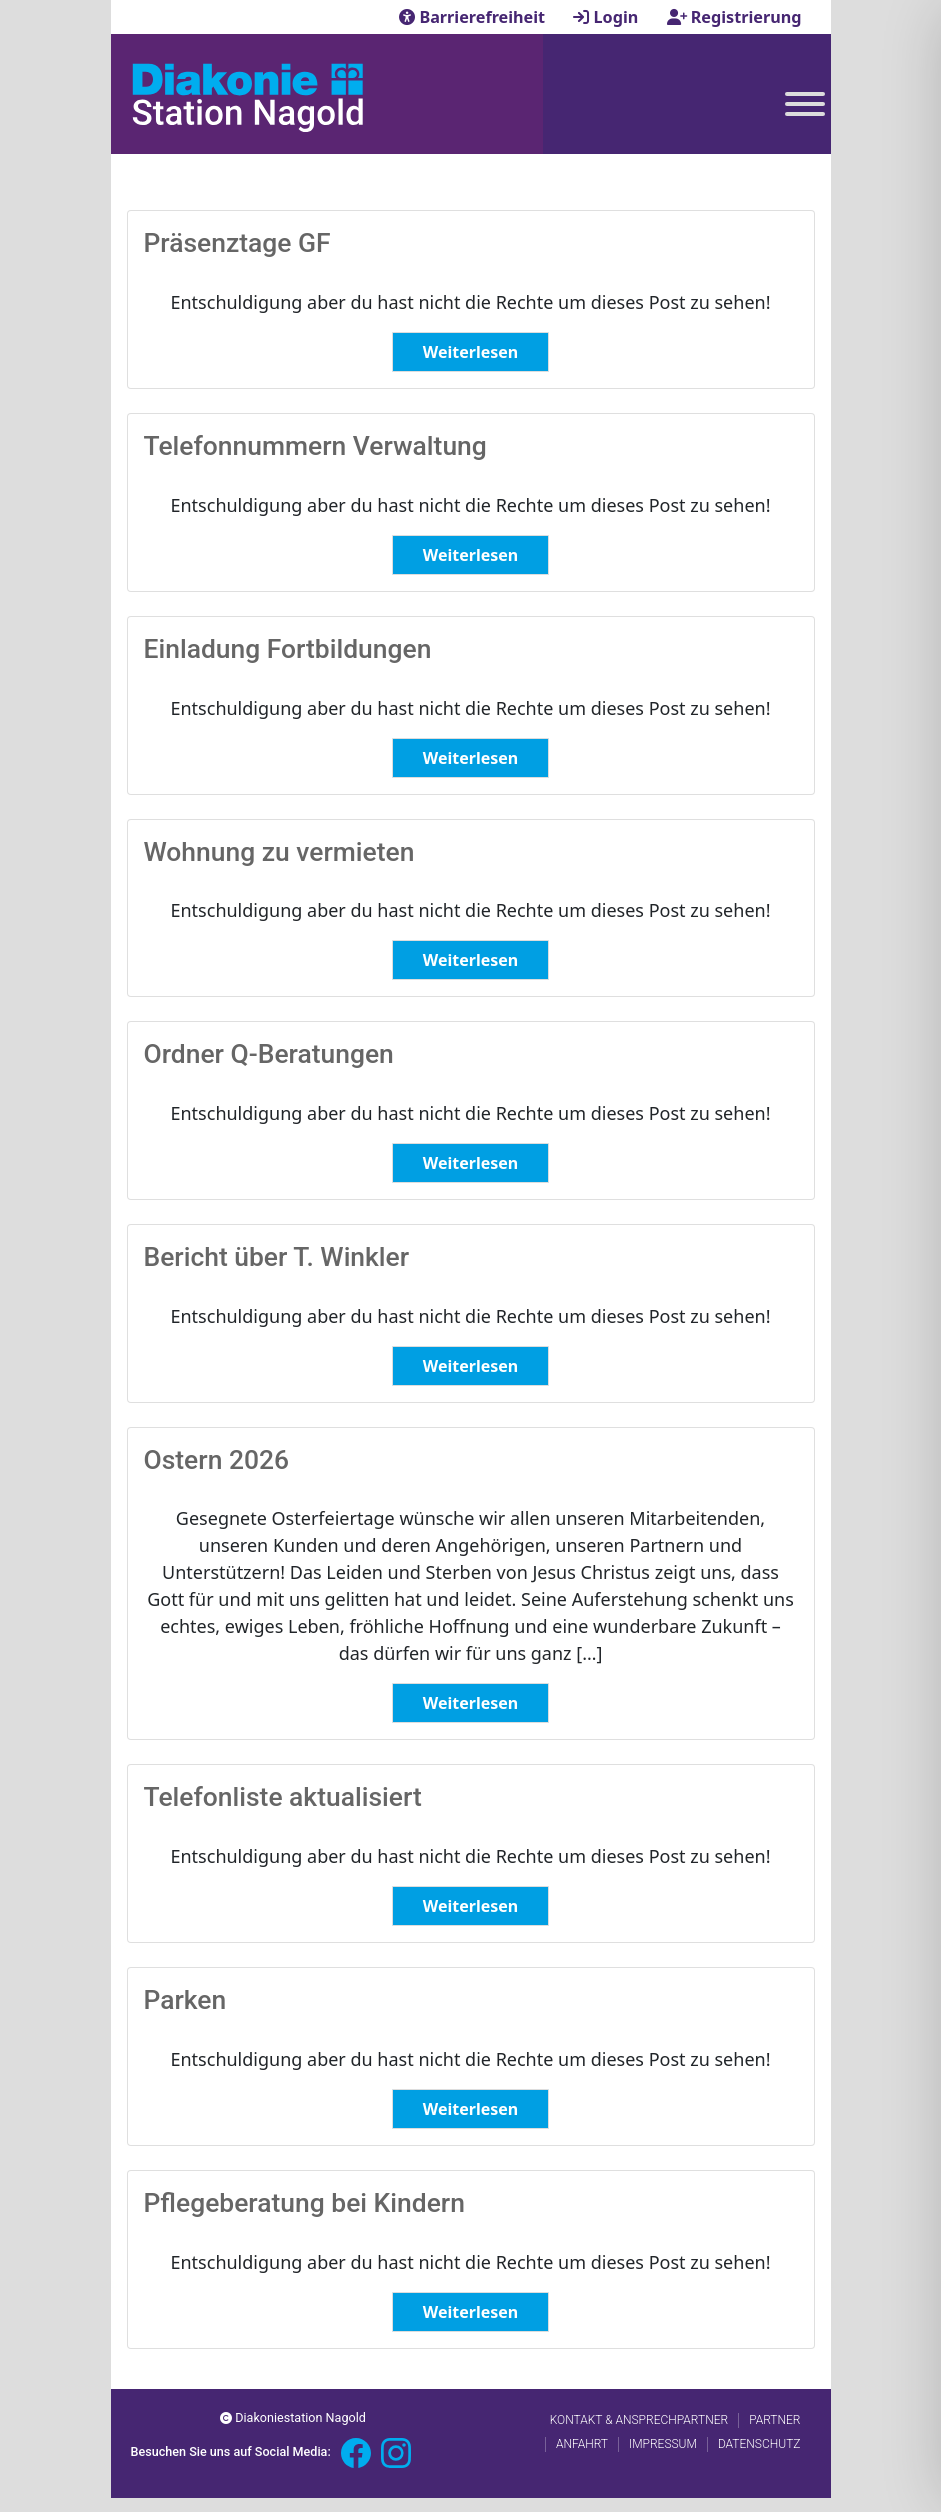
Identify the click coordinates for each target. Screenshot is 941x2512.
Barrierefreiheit (474, 17)
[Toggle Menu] (805, 104)
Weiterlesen (470, 352)
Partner (774, 2420)
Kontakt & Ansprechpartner (639, 2420)
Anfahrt (582, 2444)
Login (607, 17)
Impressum (663, 2444)
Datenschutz (759, 2444)
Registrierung (734, 17)
